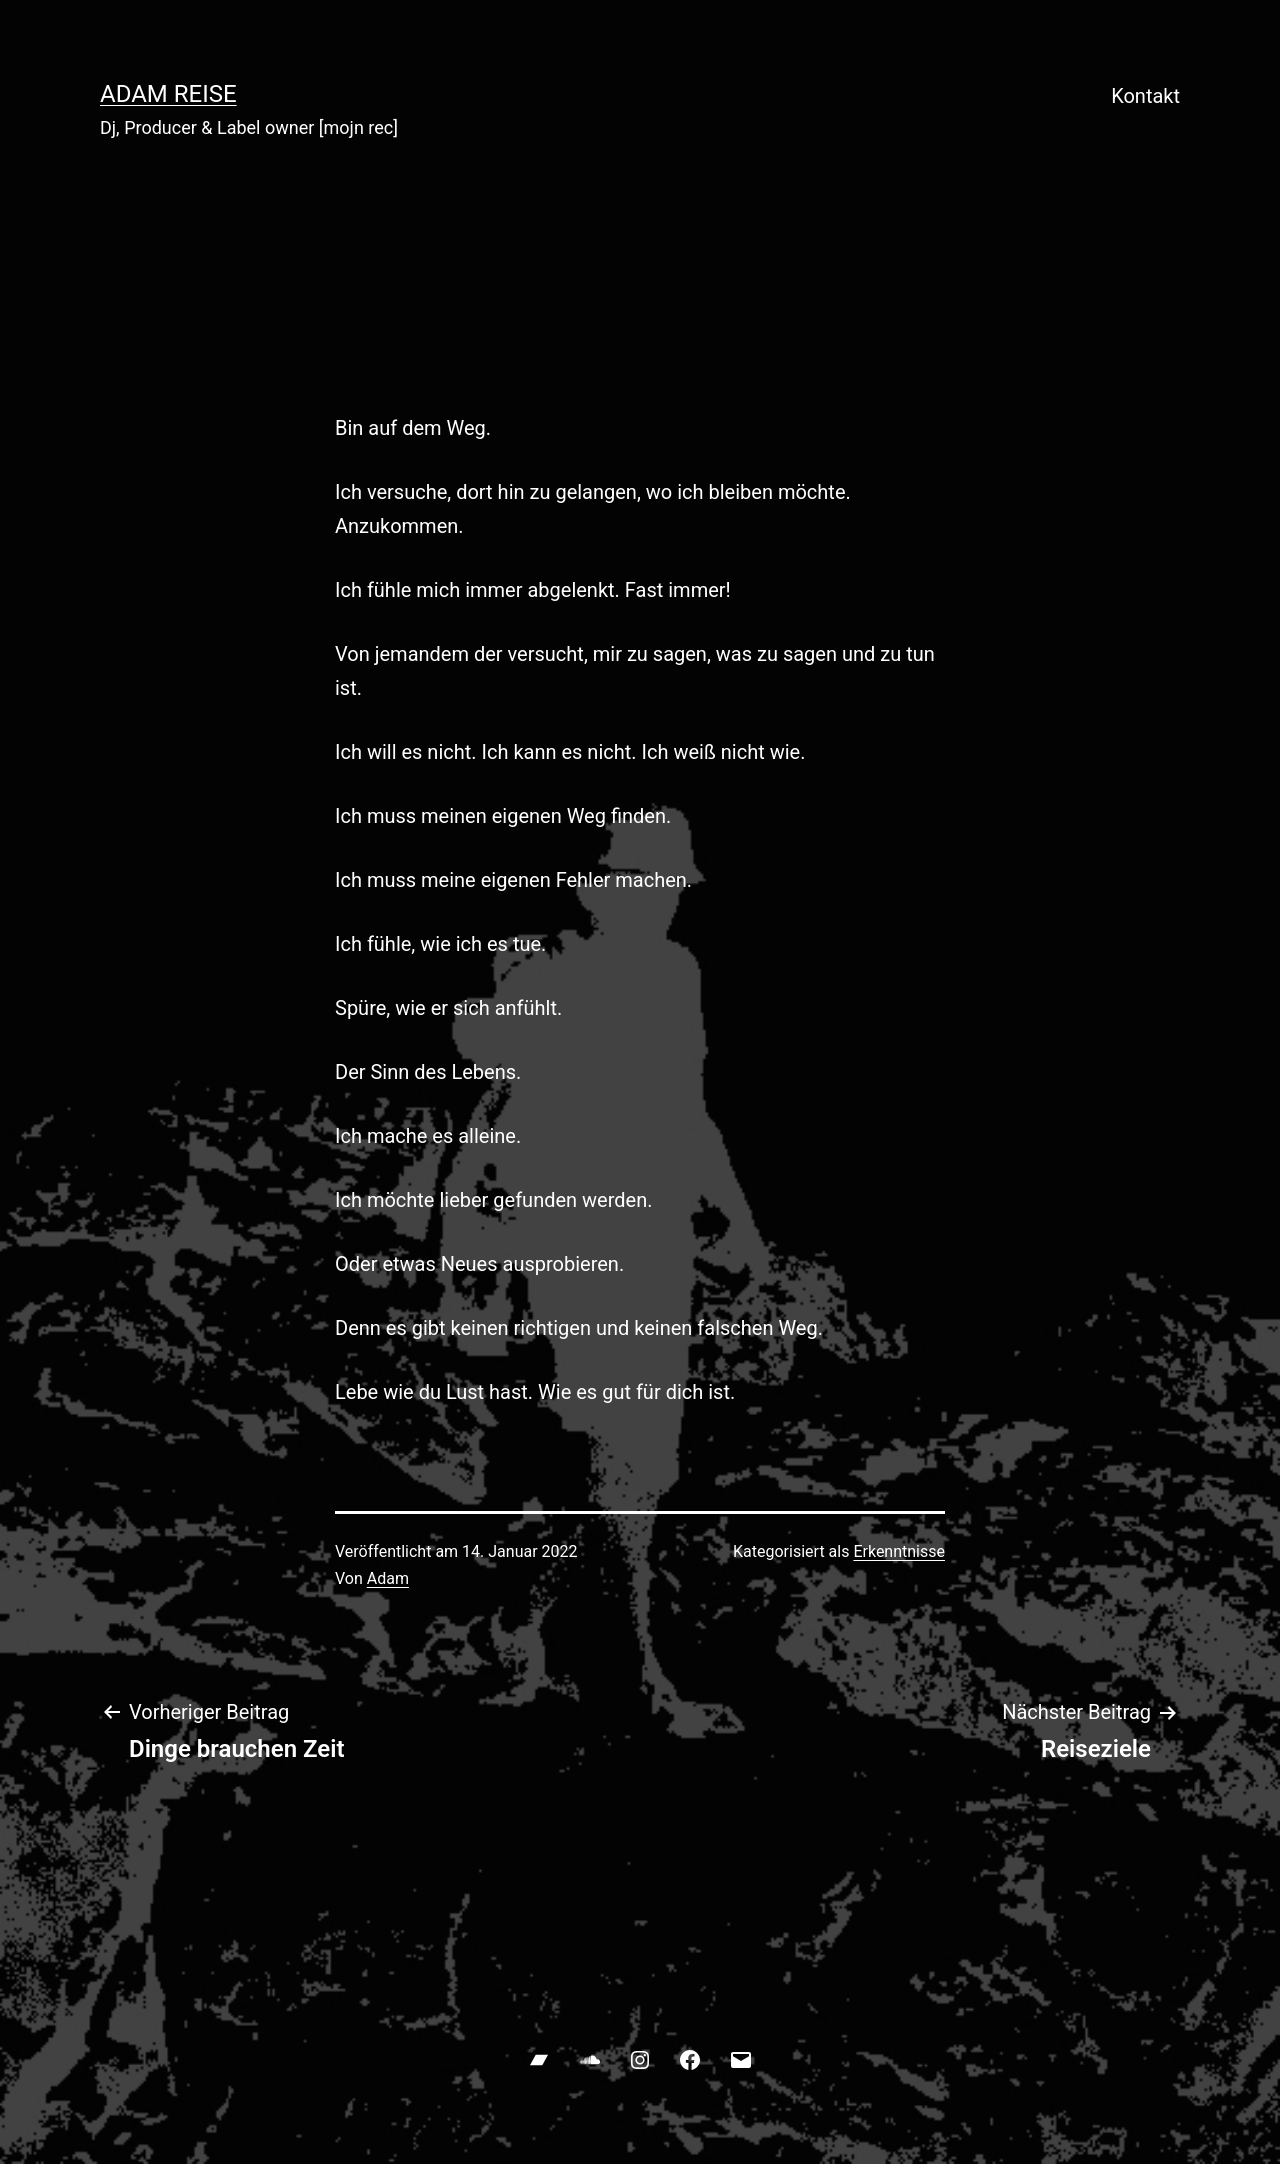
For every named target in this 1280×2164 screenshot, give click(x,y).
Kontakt (1145, 96)
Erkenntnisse (899, 1551)
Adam (388, 1578)
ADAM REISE (168, 94)
